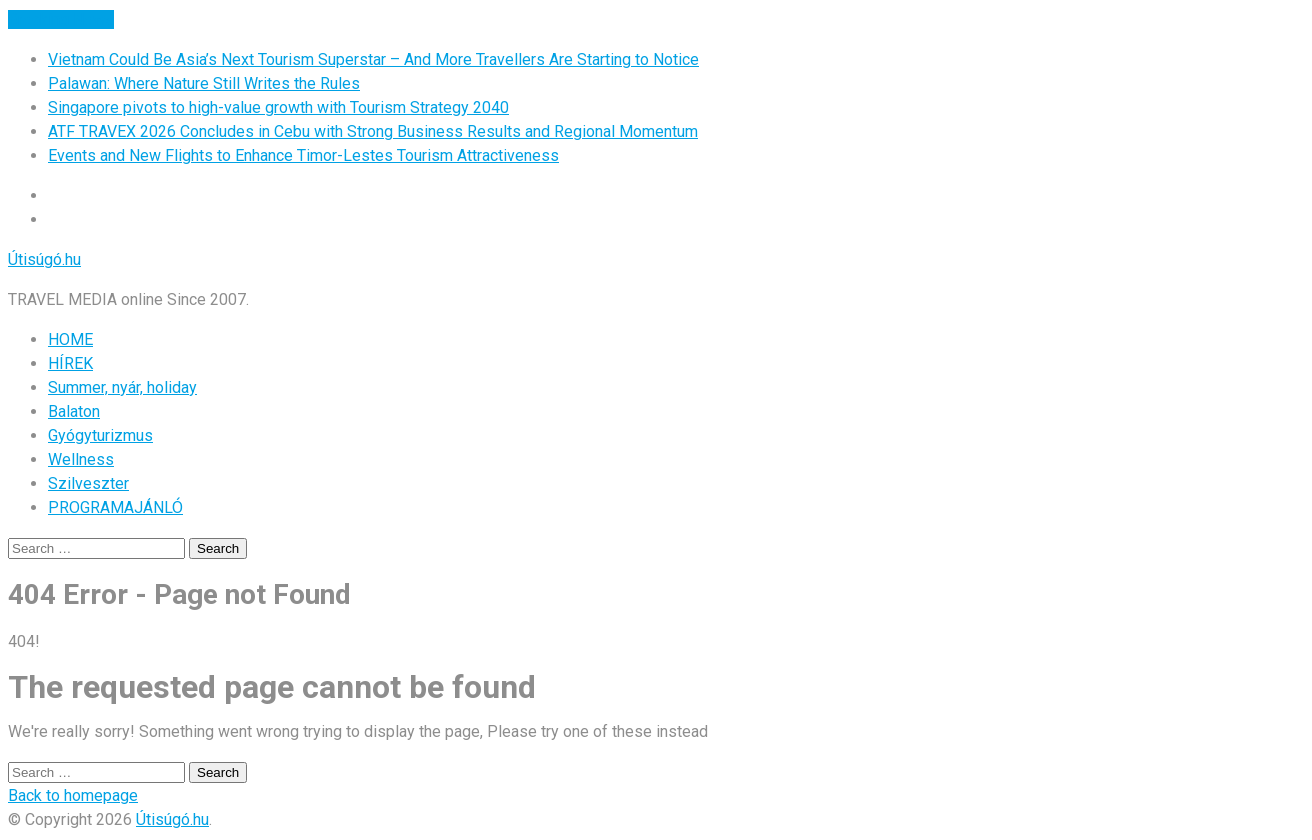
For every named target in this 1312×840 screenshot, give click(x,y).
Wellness (81, 459)
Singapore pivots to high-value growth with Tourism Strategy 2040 (278, 107)
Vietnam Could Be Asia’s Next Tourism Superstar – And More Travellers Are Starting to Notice (373, 59)
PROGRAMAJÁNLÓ (115, 507)
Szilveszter (88, 483)
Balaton (74, 411)
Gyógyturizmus (100, 435)
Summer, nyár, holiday (122, 387)
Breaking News (61, 19)
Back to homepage (73, 795)
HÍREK (70, 363)
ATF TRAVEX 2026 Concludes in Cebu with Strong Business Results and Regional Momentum (373, 131)
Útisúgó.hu (44, 259)
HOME (70, 339)
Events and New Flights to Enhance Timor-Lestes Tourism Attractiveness (303, 155)
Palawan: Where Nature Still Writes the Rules (204, 83)
